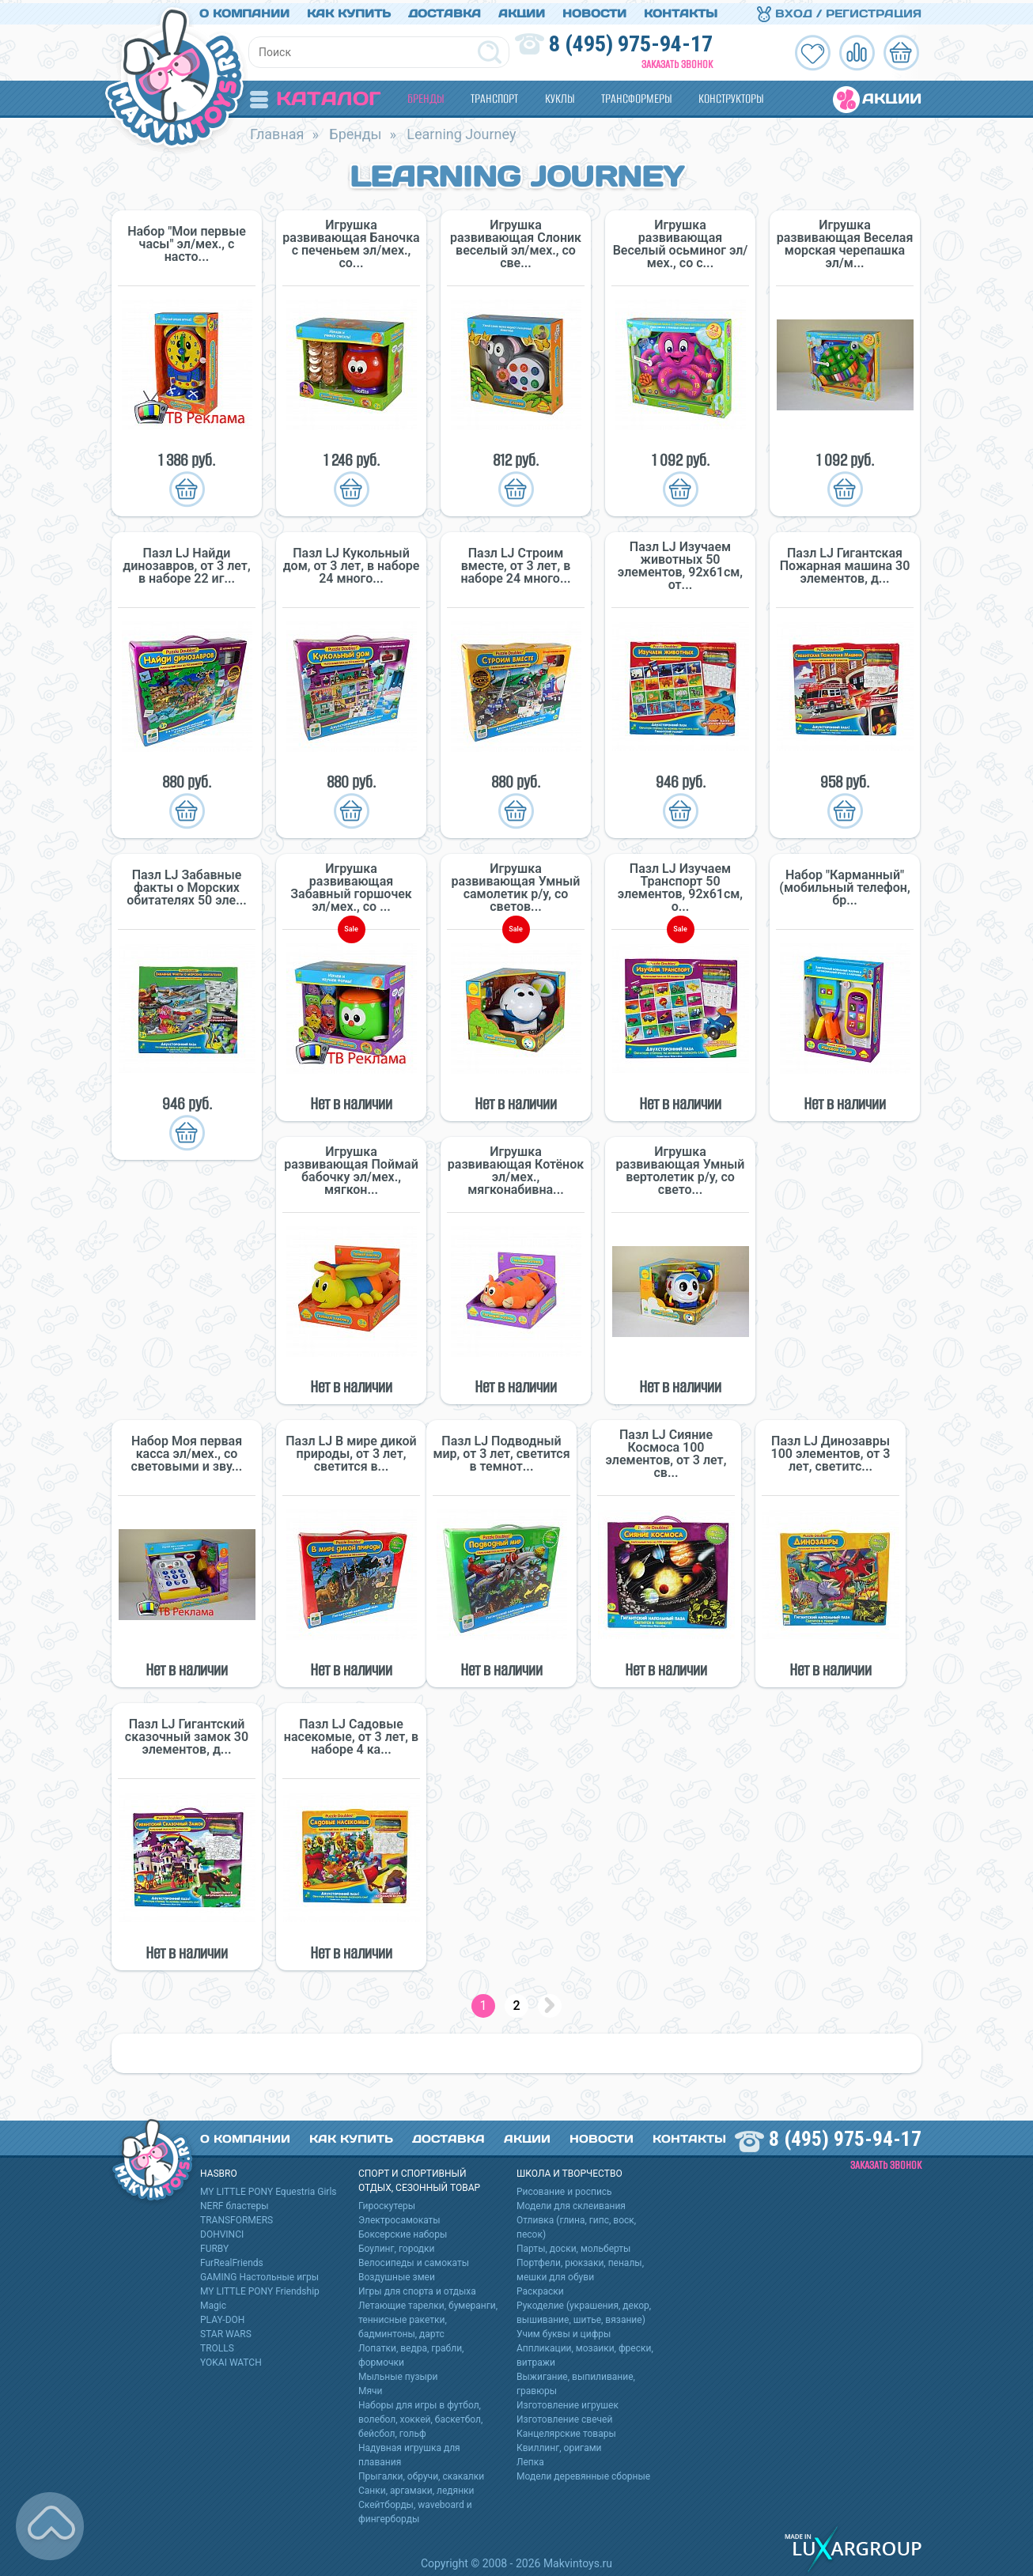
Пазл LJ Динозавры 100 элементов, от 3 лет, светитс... (831, 1451)
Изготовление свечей (564, 2416)
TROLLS (217, 2345)
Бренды (425, 95)
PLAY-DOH (222, 2316)
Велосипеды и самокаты (413, 2259)
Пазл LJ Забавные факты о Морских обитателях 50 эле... (187, 885)
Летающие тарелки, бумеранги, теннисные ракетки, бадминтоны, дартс (428, 2316)
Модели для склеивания (571, 2202)
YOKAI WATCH (231, 2359)
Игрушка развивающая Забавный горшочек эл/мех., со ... (351, 884)
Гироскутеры (386, 2202)
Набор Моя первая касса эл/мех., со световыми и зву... (187, 1451)
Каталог (315, 95)
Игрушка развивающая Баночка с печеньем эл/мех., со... (350, 241)
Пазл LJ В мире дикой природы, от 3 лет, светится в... (351, 1451)
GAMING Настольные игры (259, 2273)
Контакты (680, 10)
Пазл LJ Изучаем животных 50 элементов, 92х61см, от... (680, 563)
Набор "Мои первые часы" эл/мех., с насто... (186, 241)
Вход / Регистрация (839, 10)
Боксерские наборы (402, 2231)
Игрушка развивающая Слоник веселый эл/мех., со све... (515, 241)
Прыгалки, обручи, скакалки (421, 2473)
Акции (521, 10)
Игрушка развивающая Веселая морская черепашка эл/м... (845, 241)
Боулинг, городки (396, 2245)
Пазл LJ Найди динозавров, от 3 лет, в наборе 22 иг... (186, 563)
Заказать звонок (677, 61)
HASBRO (218, 2170)
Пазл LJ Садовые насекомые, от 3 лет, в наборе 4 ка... (351, 1734)
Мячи (370, 2387)
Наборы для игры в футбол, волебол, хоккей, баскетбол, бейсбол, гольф (420, 2416)
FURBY (214, 2245)
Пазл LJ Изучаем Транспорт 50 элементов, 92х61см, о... (680, 884)
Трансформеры (636, 95)
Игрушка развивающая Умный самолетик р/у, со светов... (516, 884)
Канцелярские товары (566, 2430)
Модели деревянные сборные (583, 2473)
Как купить (349, 10)
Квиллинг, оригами (559, 2444)
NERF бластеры (234, 2202)
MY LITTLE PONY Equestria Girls (268, 2188)
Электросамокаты (399, 2217)
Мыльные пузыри (398, 2373)
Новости (594, 10)
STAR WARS (226, 2330)
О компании (244, 10)
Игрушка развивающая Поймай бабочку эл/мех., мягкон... (351, 1168)
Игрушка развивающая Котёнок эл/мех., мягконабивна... (516, 1168)
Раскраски (540, 2288)
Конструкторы (730, 95)
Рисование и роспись (564, 2188)
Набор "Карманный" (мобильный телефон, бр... (844, 885)
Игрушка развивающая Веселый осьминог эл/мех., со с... (680, 241)
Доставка (444, 10)
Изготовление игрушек (567, 2402)
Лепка (530, 2459)
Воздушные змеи (396, 2273)
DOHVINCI (222, 2231)
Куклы (559, 95)
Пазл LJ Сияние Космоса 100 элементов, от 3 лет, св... (666, 1451)
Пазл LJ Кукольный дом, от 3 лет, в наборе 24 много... (351, 563)
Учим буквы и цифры (563, 2330)
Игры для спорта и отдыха (417, 2288)
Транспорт (494, 95)
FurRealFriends (231, 2259)
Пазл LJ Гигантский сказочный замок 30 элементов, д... (186, 1734)
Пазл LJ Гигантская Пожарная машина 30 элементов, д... (845, 563)
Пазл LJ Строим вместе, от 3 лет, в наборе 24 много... (515, 563)
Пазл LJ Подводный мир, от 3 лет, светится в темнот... (501, 1451)
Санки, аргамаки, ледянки (416, 2487)
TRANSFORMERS (236, 2217)
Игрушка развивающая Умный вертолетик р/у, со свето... (680, 1168)
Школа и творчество (569, 2170)
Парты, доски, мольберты (573, 2245)
